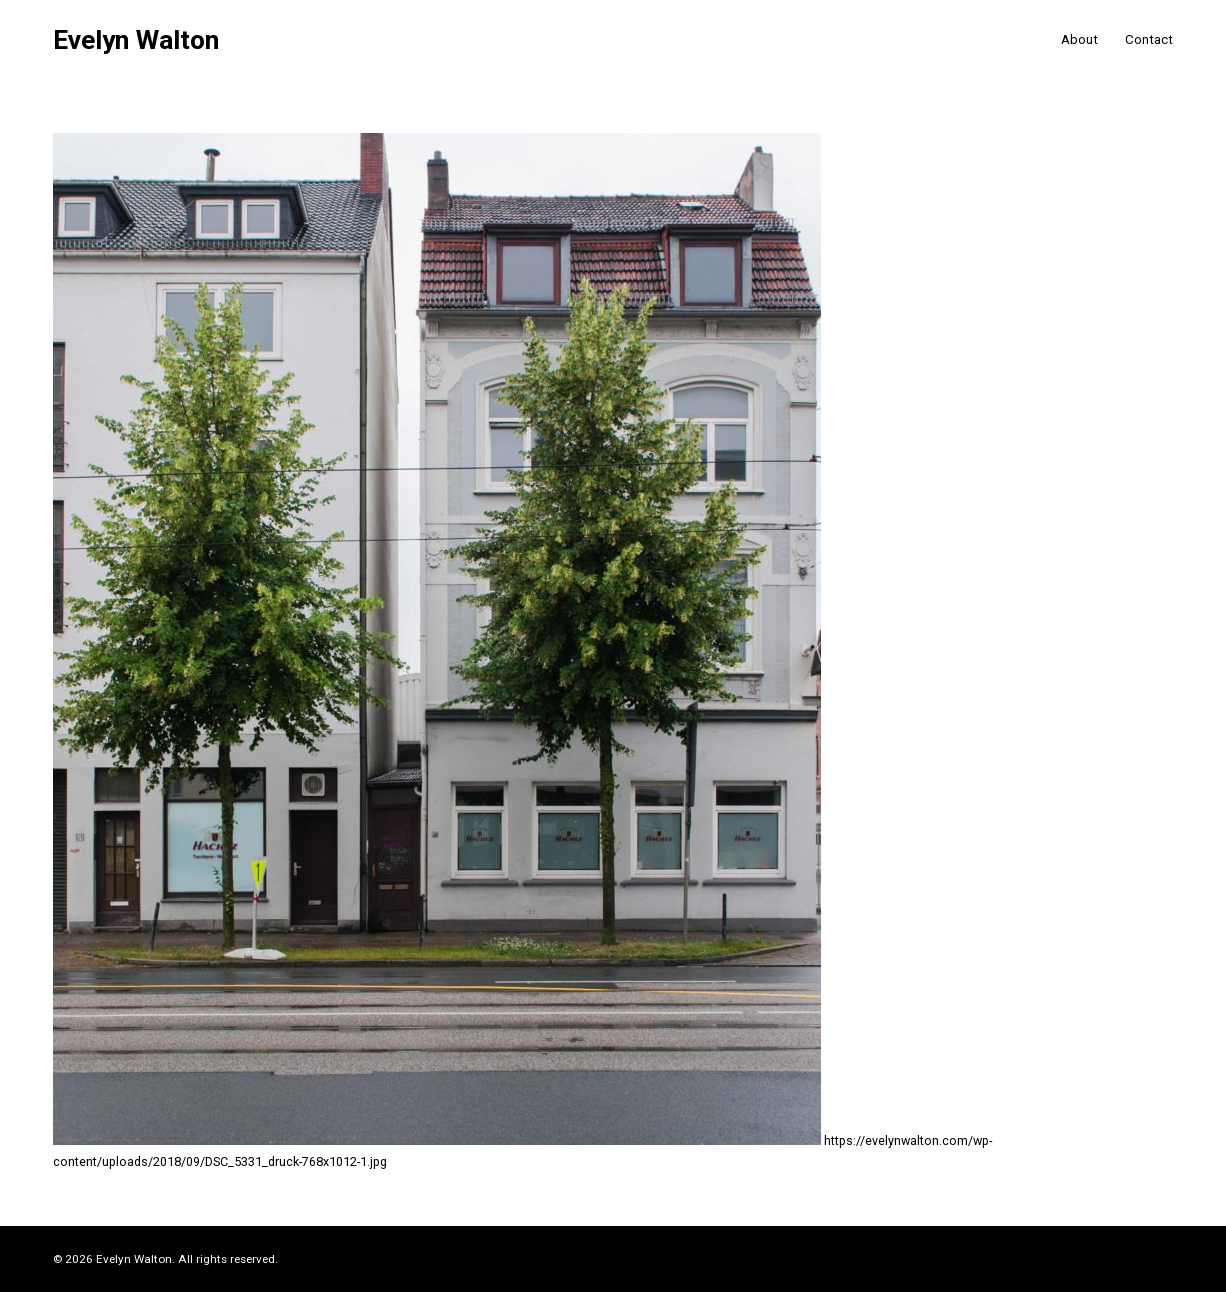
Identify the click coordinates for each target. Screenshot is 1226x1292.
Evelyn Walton (136, 40)
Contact (1149, 39)
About (1079, 39)
